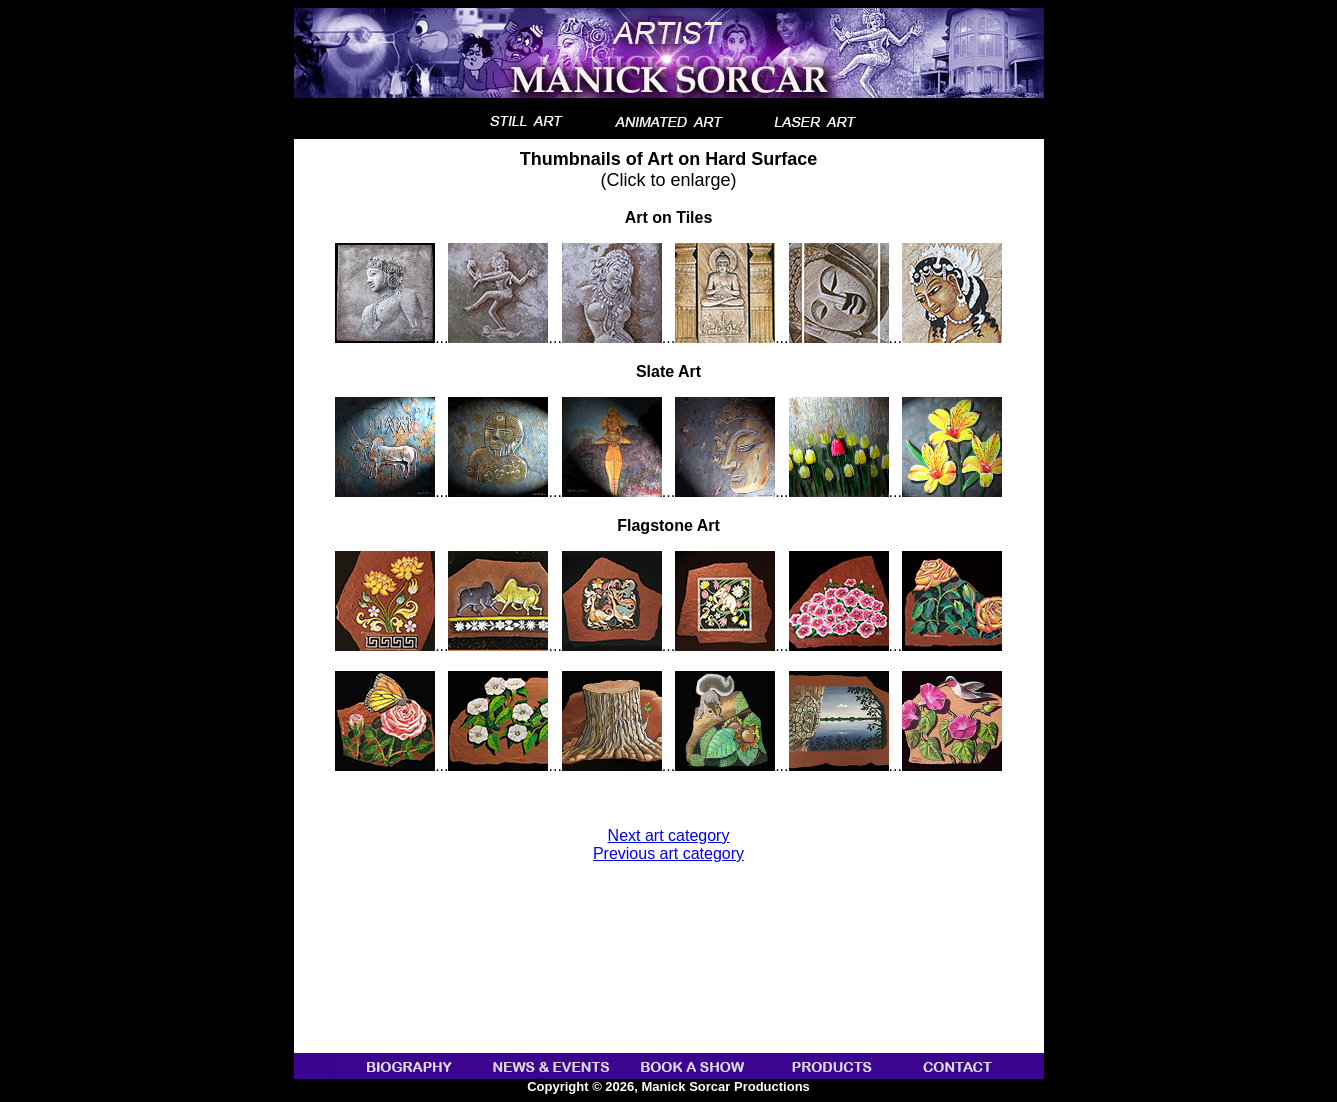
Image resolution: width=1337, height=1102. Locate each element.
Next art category (669, 835)
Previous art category (668, 853)
